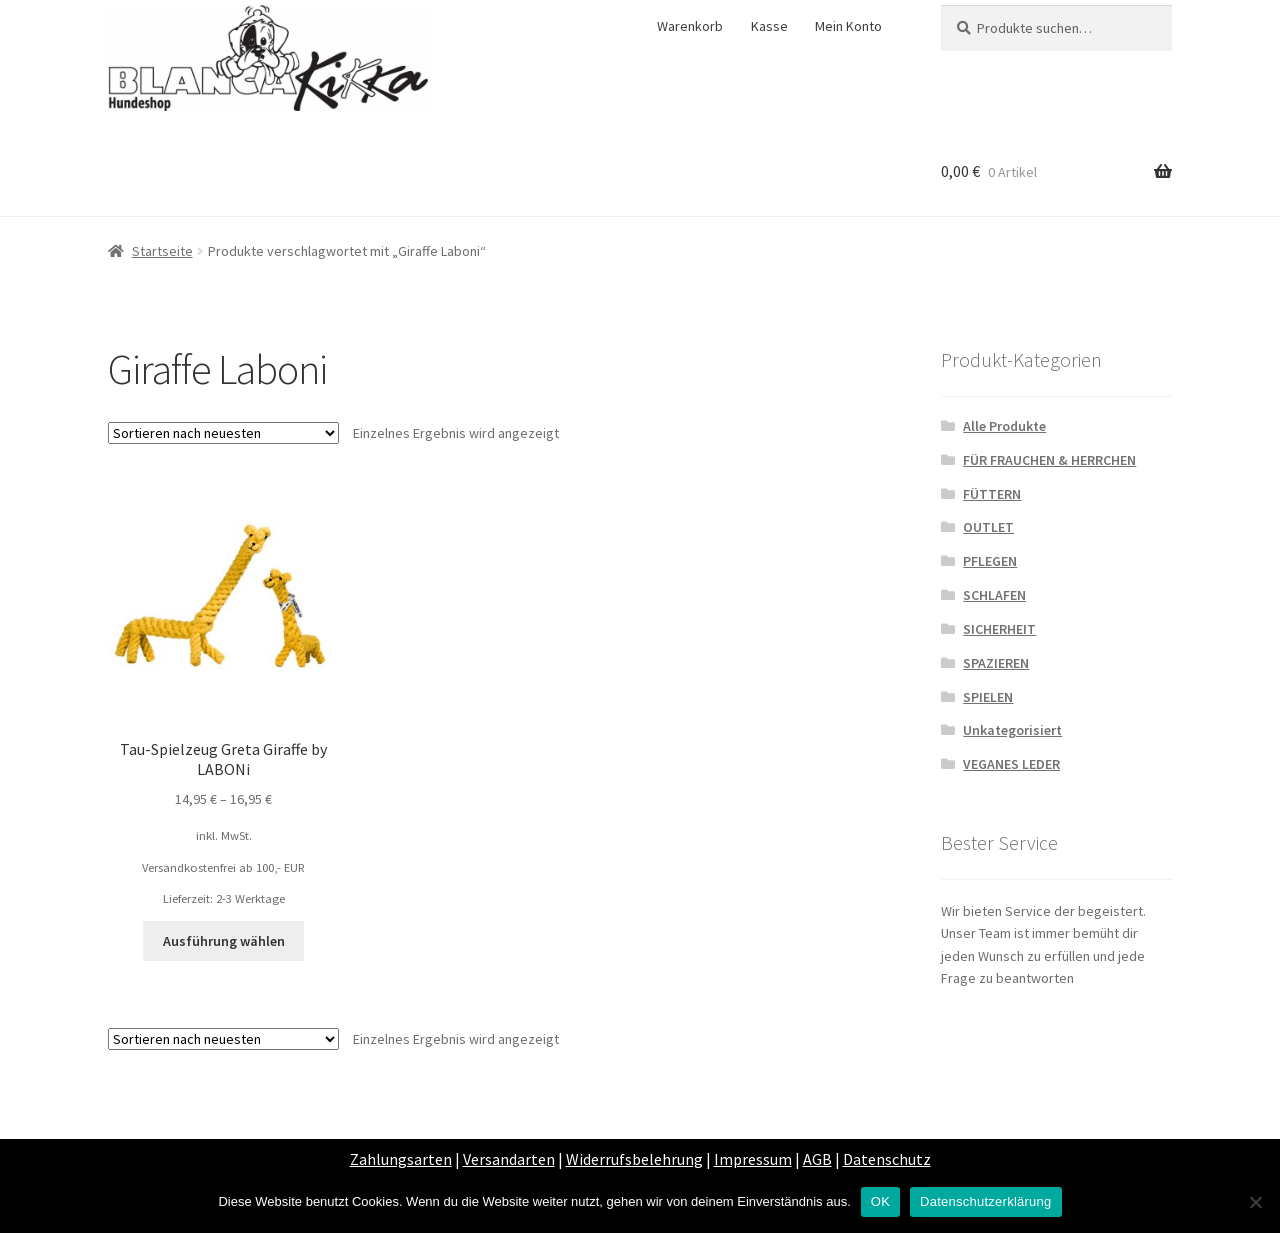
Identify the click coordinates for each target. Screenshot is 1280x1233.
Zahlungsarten (401, 1159)
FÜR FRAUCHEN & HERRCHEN (1049, 460)
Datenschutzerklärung (985, 1201)
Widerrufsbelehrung (634, 1159)
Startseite (162, 251)
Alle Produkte (1004, 426)
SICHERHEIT (999, 629)
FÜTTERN (992, 494)
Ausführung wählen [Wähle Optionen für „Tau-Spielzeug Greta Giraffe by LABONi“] (224, 941)
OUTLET (988, 527)
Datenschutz (887, 1159)
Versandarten (509, 1159)
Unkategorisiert (1012, 730)
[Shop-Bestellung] (223, 433)
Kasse (769, 26)
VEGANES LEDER (1011, 764)
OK (880, 1201)
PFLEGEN (990, 561)
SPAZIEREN (996, 663)
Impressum (753, 1159)
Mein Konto (848, 26)
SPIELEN (988, 697)
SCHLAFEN (994, 595)
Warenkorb (690, 26)
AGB (817, 1159)
